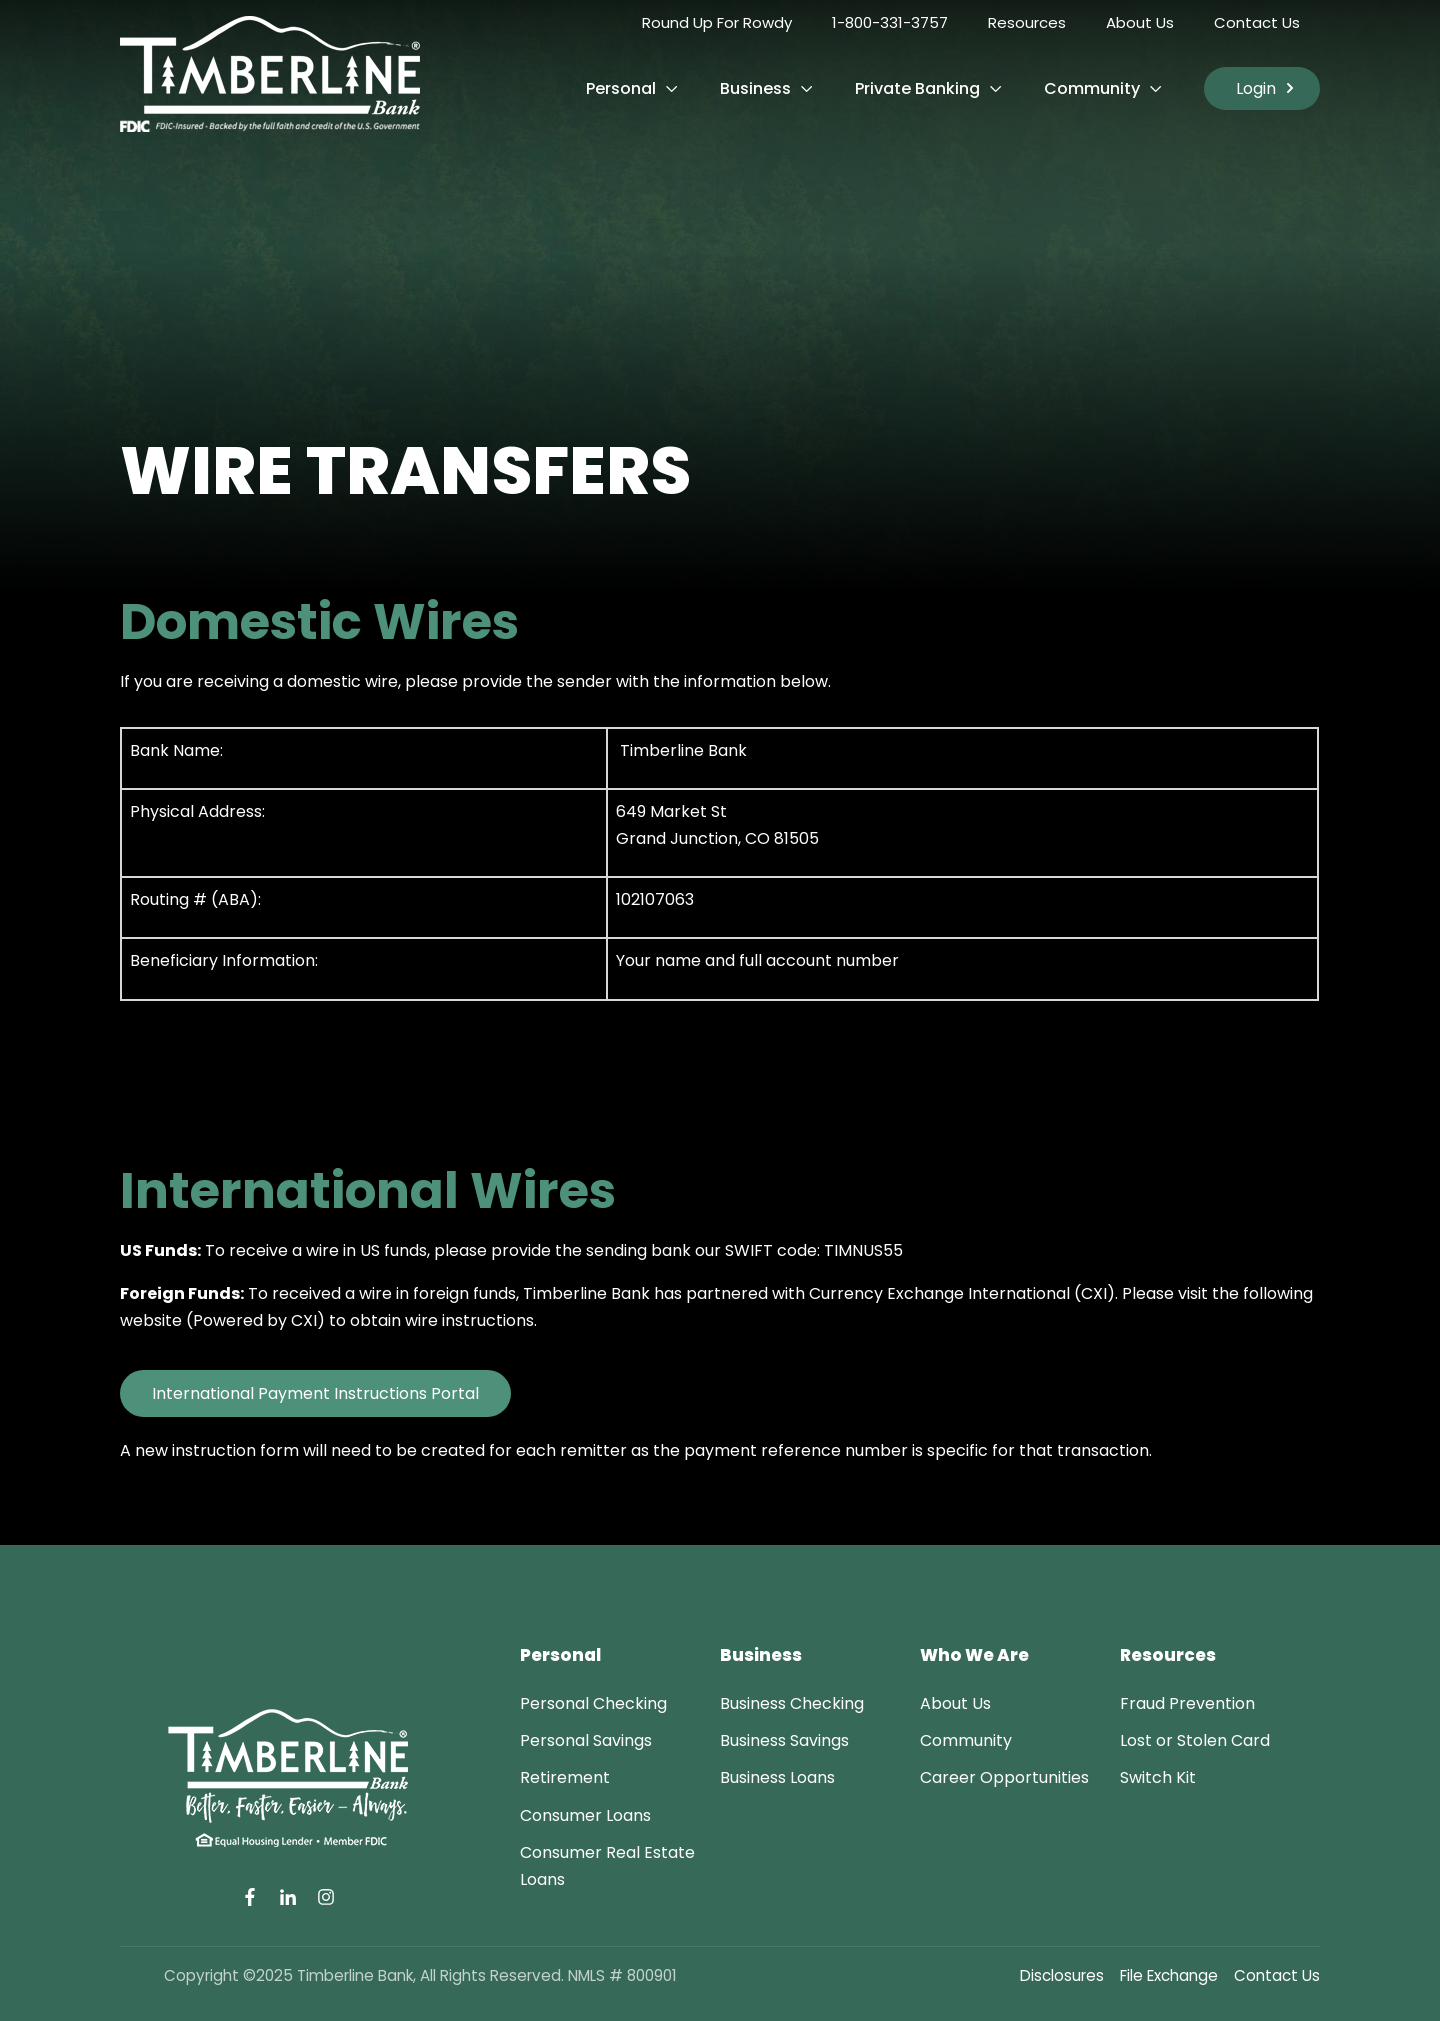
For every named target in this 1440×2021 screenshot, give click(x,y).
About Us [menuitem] (1140, 22)
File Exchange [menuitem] (1169, 1975)
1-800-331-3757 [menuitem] (890, 22)
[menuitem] (593, 1703)
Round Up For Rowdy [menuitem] (717, 22)
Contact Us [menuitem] (1257, 22)
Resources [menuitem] (1027, 22)
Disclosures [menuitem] (1062, 1975)
